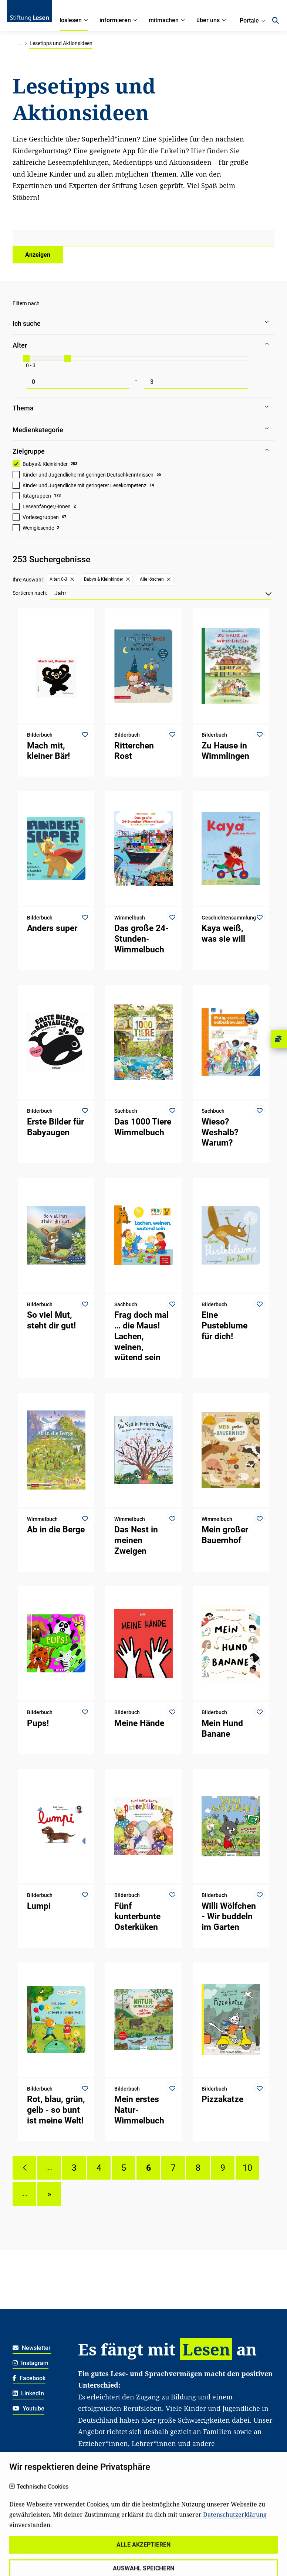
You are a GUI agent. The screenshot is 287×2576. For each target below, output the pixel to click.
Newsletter (32, 2347)
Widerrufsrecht (32, 2520)
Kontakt (152, 2520)
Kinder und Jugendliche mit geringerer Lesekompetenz (84, 485)
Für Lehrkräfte (154, 2532)
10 (247, 2168)
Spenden (184, 2520)
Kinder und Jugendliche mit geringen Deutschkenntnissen (88, 475)
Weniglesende (38, 528)
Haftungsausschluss (40, 2544)
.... (49, 2168)
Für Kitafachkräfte (101, 2532)
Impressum (27, 2555)
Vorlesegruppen (41, 517)
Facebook (29, 2378)
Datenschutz (29, 2532)
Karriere (88, 2520)
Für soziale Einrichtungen (216, 2532)
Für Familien (223, 2520)
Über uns (120, 2520)
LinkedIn (28, 2393)
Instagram (30, 2363)
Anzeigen (37, 254)
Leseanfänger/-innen (47, 506)
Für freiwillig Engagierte (108, 2544)
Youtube (28, 2408)
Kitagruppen (37, 496)
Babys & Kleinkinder (45, 464)
